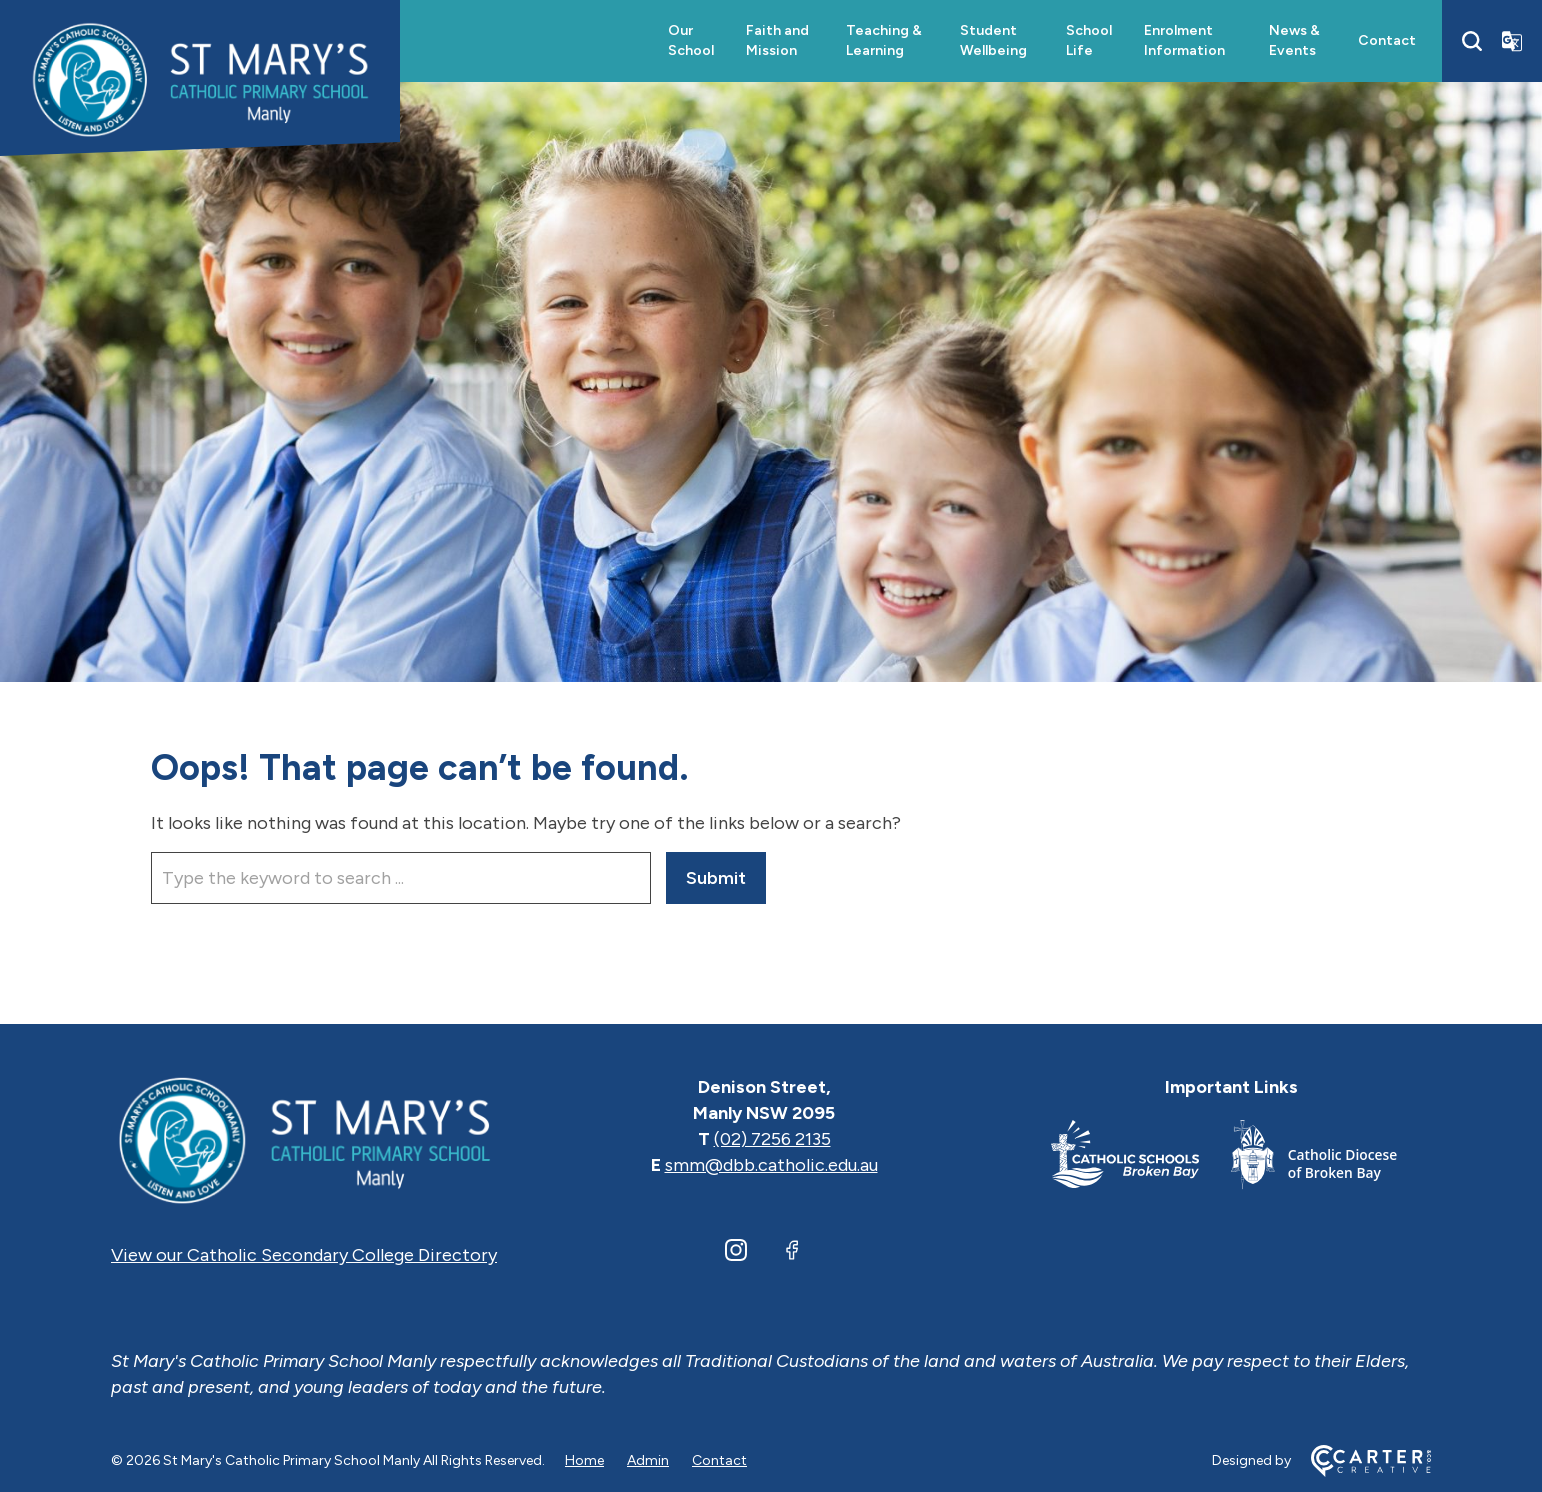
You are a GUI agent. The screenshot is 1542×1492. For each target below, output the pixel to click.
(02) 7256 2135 (772, 1139)
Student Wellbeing (993, 40)
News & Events (1294, 40)
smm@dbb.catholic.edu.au (771, 1165)
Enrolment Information (1184, 40)
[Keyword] (401, 878)
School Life (1089, 40)
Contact (1387, 40)
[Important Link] (1141, 1158)
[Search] (1472, 41)
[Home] (304, 1139)
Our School (691, 40)
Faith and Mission (777, 40)
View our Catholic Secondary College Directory (304, 1255)
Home (584, 1460)
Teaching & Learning (884, 40)
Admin (648, 1460)
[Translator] (1512, 41)
